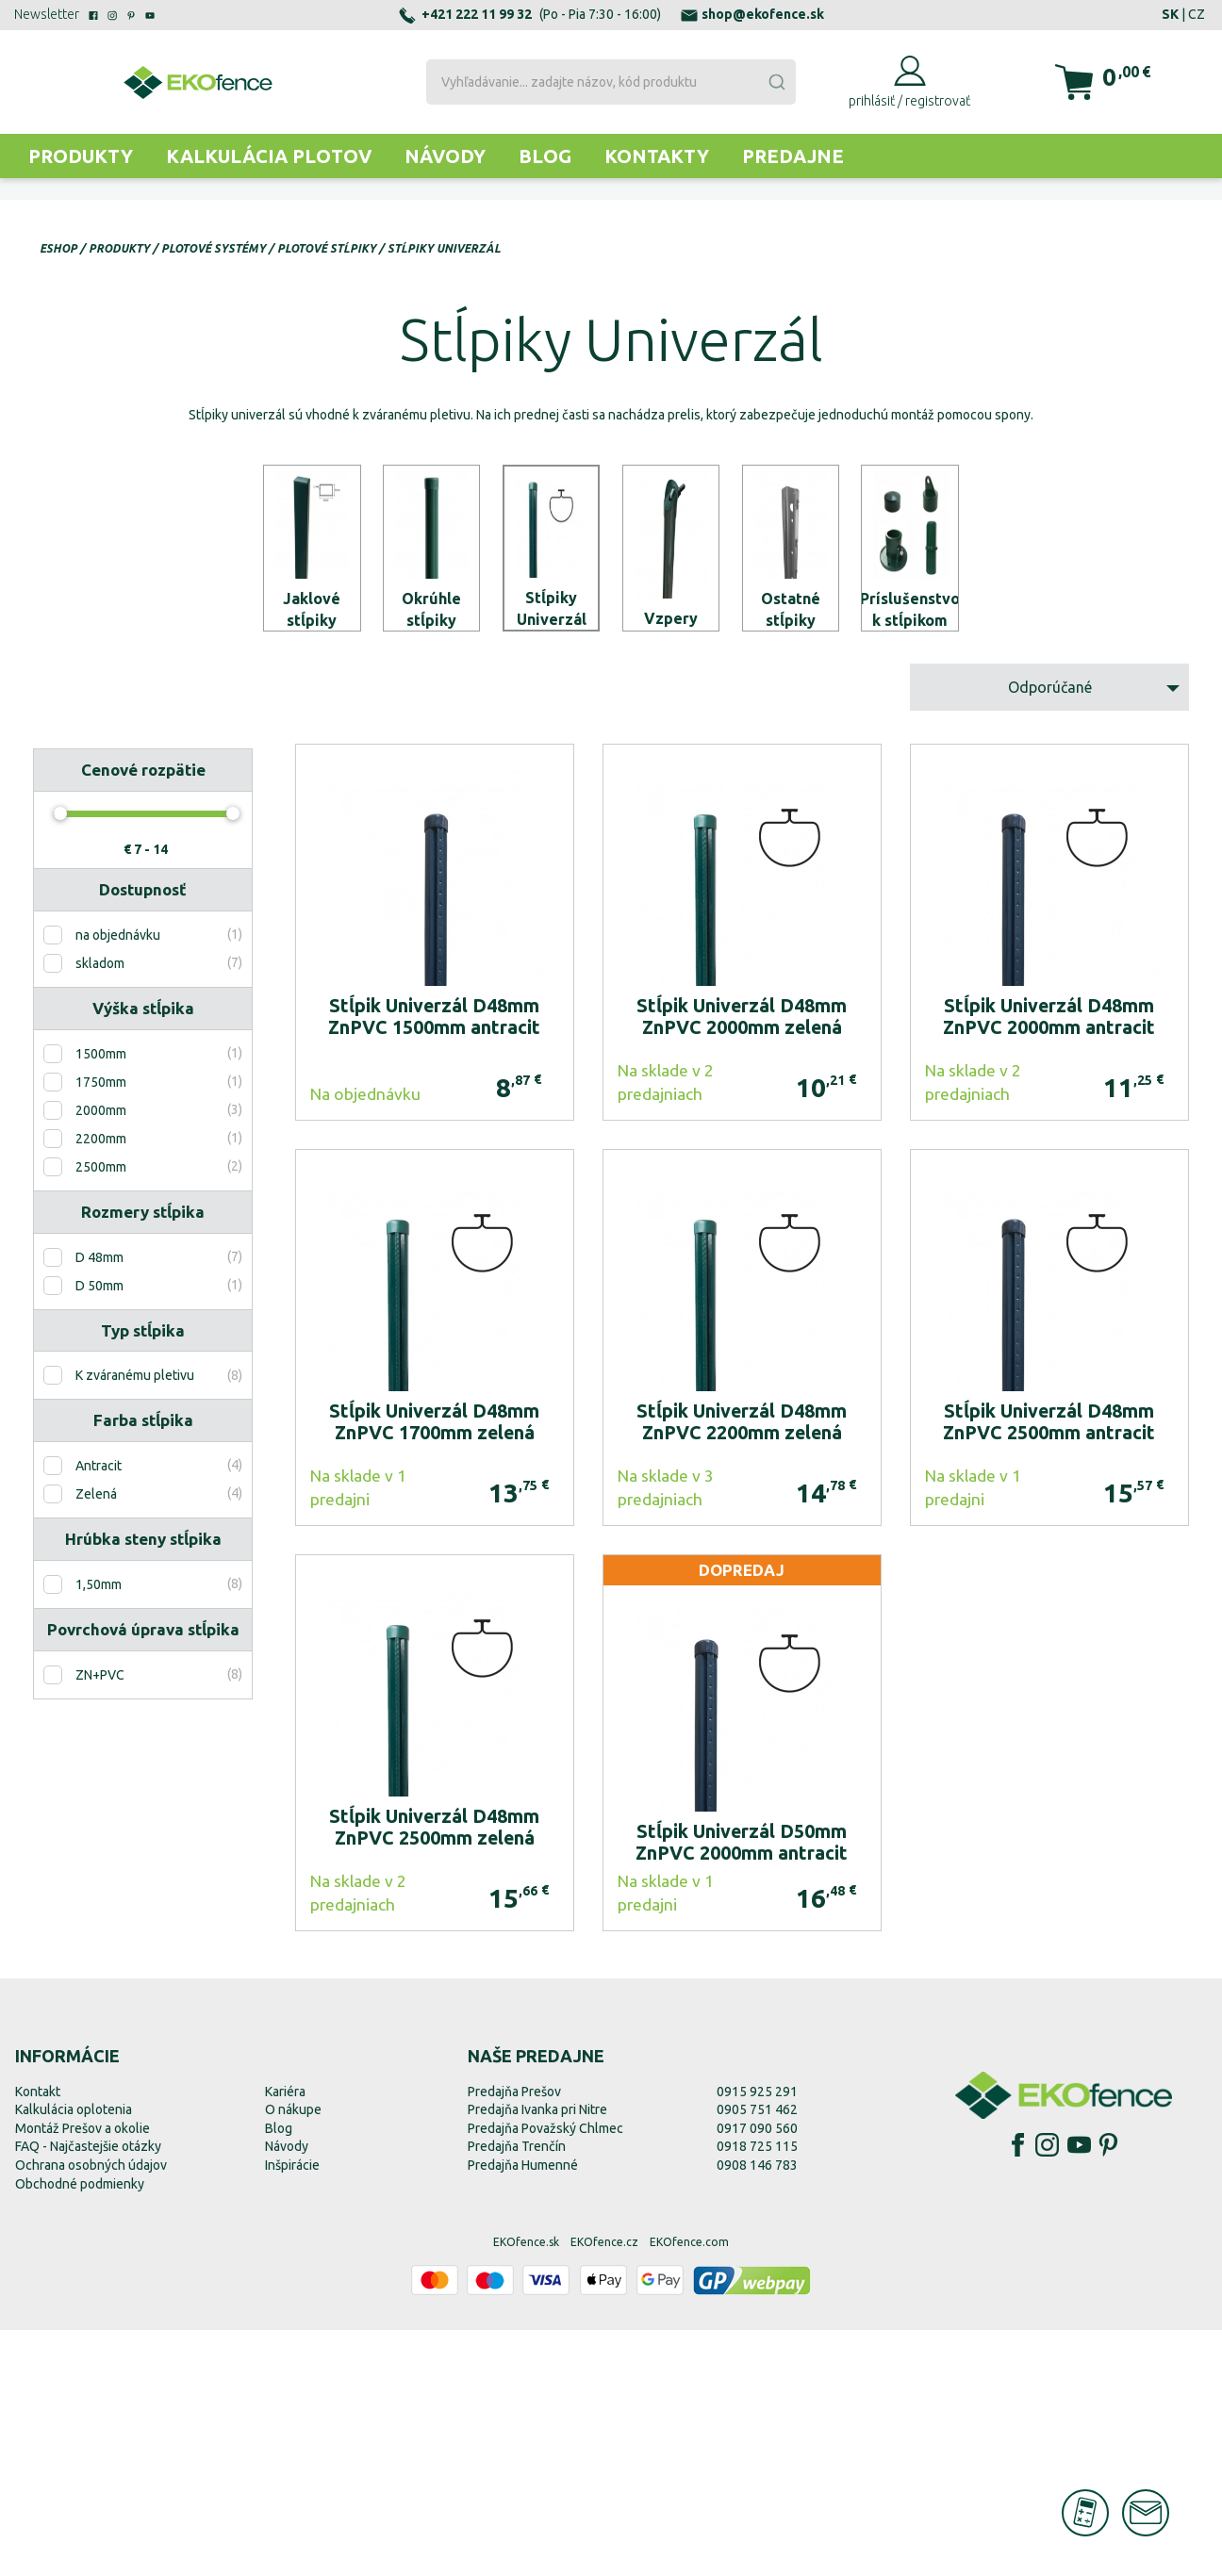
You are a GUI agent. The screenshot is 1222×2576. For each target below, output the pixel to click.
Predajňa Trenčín (517, 2393)
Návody (445, 156)
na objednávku (117, 1182)
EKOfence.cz (604, 2489)
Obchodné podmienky (79, 2429)
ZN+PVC (99, 1920)
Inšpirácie (292, 2411)
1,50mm (98, 1831)
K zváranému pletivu (134, 1622)
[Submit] (776, 82)
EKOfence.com (689, 2489)
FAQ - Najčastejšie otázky (88, 2393)
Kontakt (37, 2337)
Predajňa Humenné (523, 2411)
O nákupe (293, 2356)
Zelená (96, 1740)
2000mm (100, 1356)
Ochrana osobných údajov (91, 2411)
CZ (1196, 14)
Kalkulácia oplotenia (73, 2356)
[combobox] (611, 82)
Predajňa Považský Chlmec (545, 2374)
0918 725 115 (757, 2393)
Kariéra (285, 2337)
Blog (545, 156)
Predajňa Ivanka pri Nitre (537, 2356)
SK (1170, 14)
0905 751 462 (757, 2356)
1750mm (100, 1328)
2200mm (100, 1384)
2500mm (100, 1412)
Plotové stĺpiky (326, 248)
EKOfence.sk (526, 2489)
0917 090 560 (757, 2374)
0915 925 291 (757, 2337)
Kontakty (656, 156)
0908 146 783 (757, 2411)
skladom (99, 1210)
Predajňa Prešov (514, 2337)
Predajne (793, 156)
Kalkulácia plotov (269, 156)
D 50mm (99, 1531)
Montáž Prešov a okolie (82, 2374)
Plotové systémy (213, 248)
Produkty (80, 156)
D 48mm (99, 1503)
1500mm (100, 1299)
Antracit (98, 1712)
